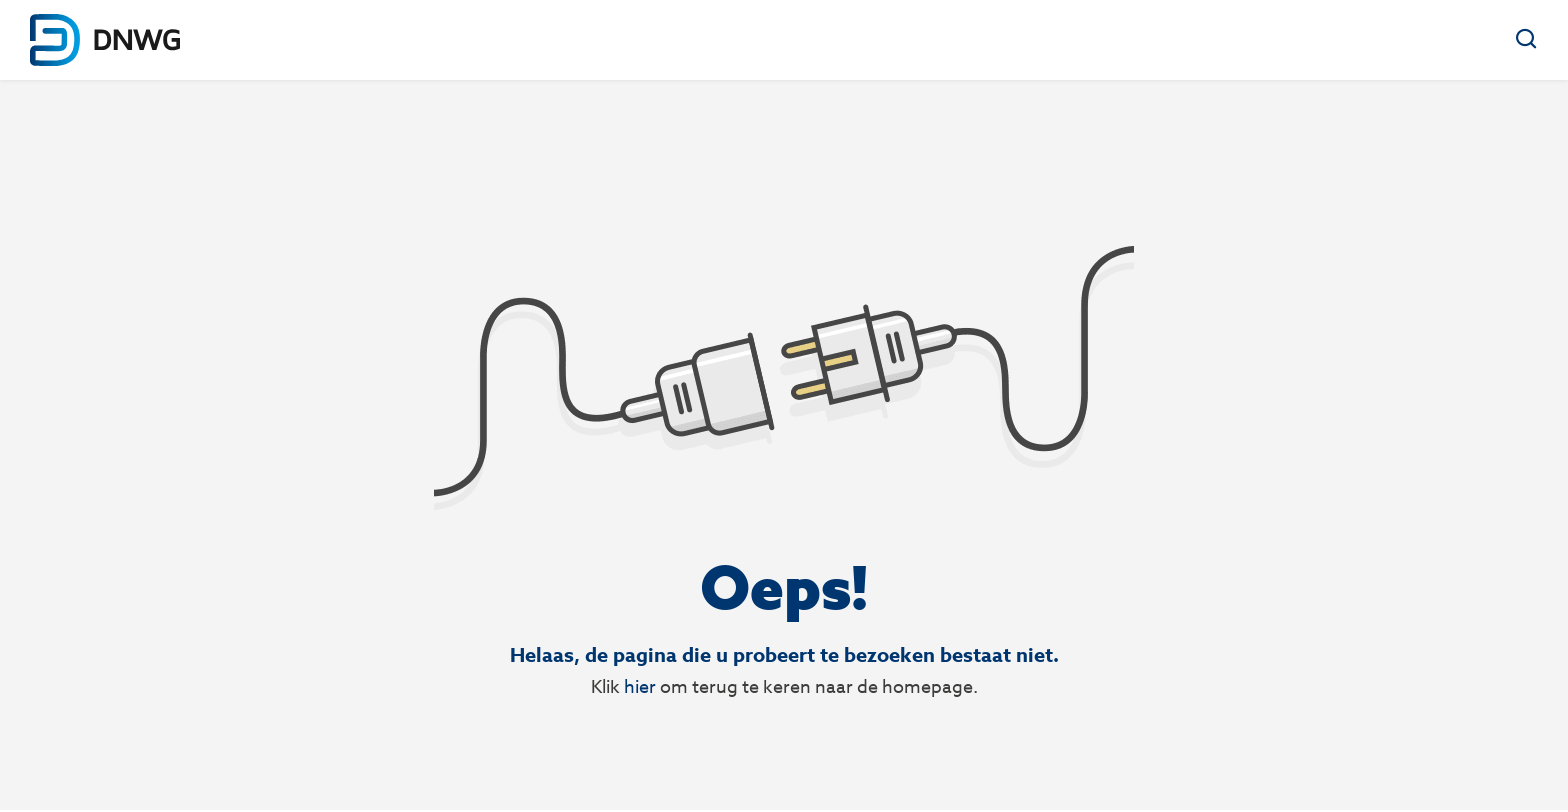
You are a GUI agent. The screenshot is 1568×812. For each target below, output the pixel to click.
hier (640, 686)
